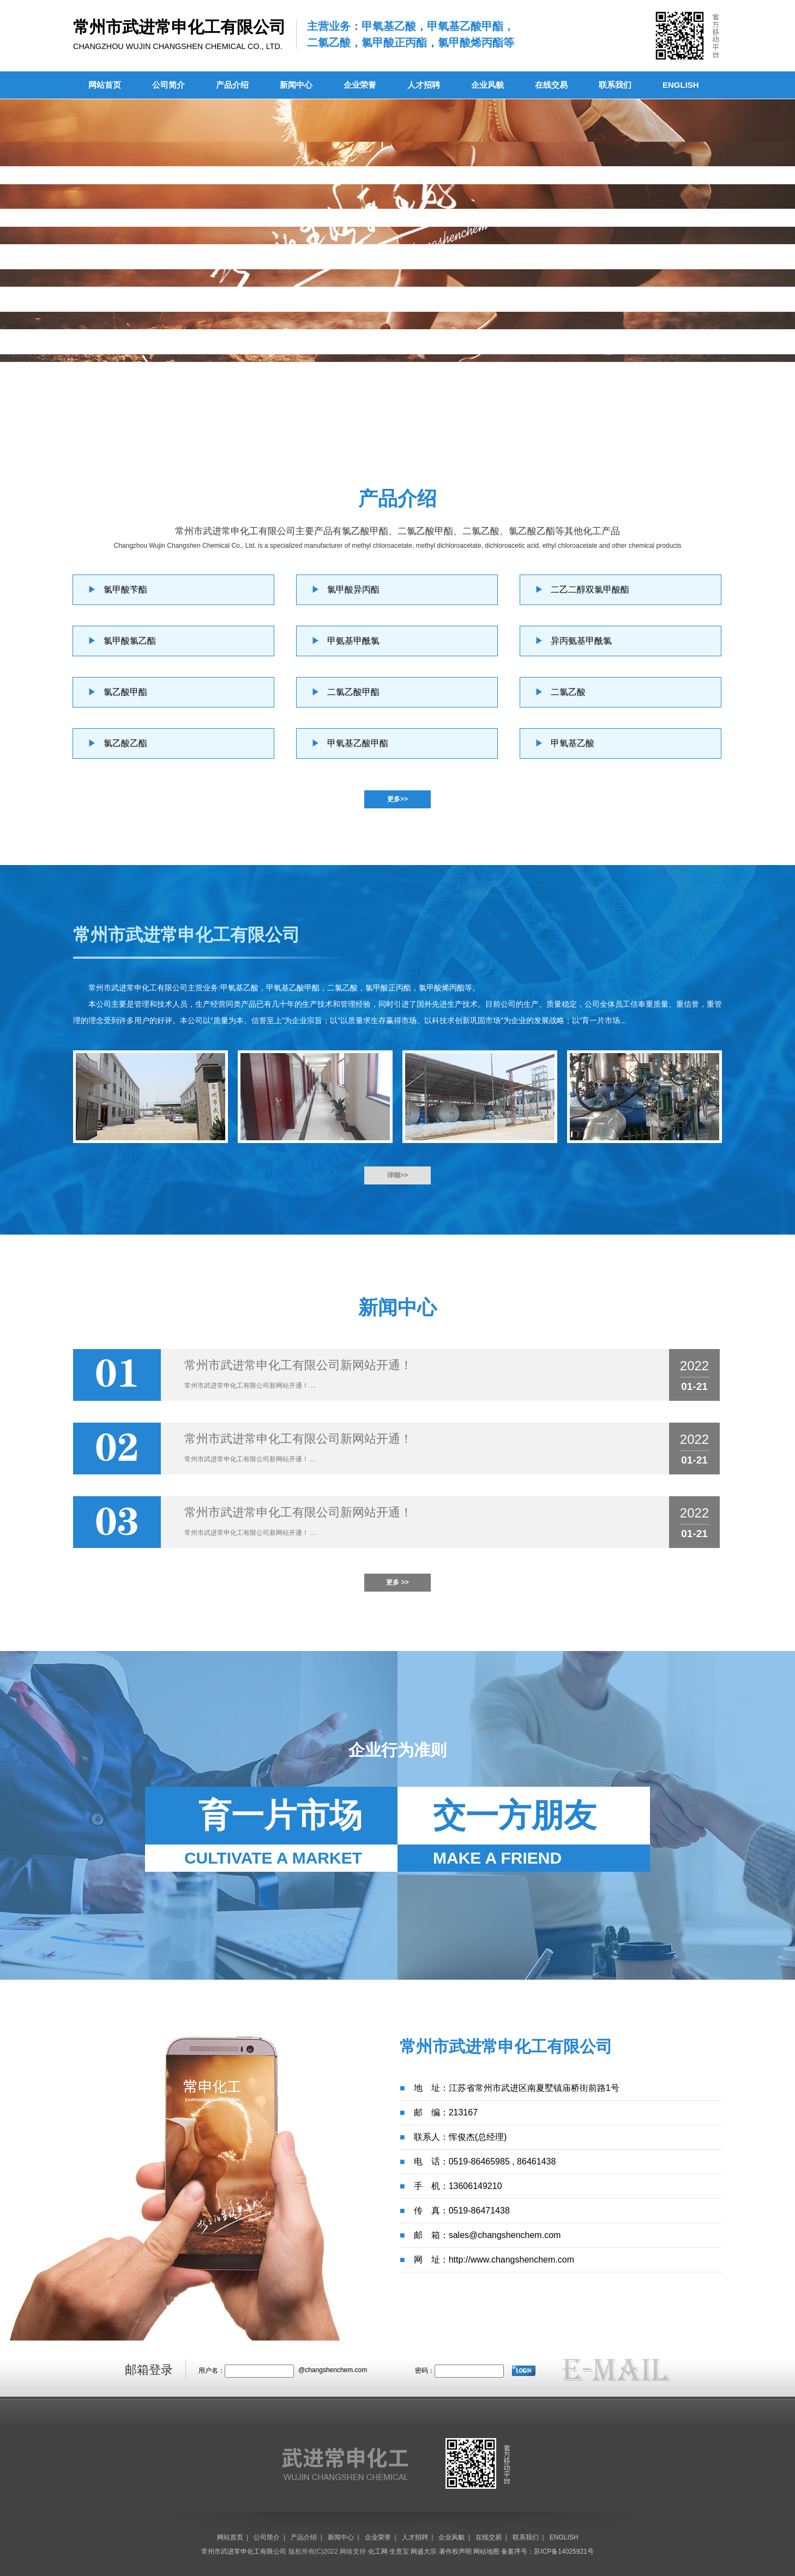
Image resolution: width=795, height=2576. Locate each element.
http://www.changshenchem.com (511, 2259)
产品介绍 (232, 84)
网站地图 (486, 2551)
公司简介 (168, 84)
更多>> (397, 799)
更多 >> (397, 1582)
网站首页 (104, 84)
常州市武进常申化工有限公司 (138, 987)
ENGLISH (680, 84)
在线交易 (551, 84)
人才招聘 (423, 84)
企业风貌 (487, 84)
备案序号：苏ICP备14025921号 (547, 2551)
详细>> (397, 1175)
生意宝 (399, 2551)
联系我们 (615, 84)
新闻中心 (296, 84)
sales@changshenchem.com (505, 2235)
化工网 (378, 2551)
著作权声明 (455, 2551)
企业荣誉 (360, 84)
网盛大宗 (424, 2551)
